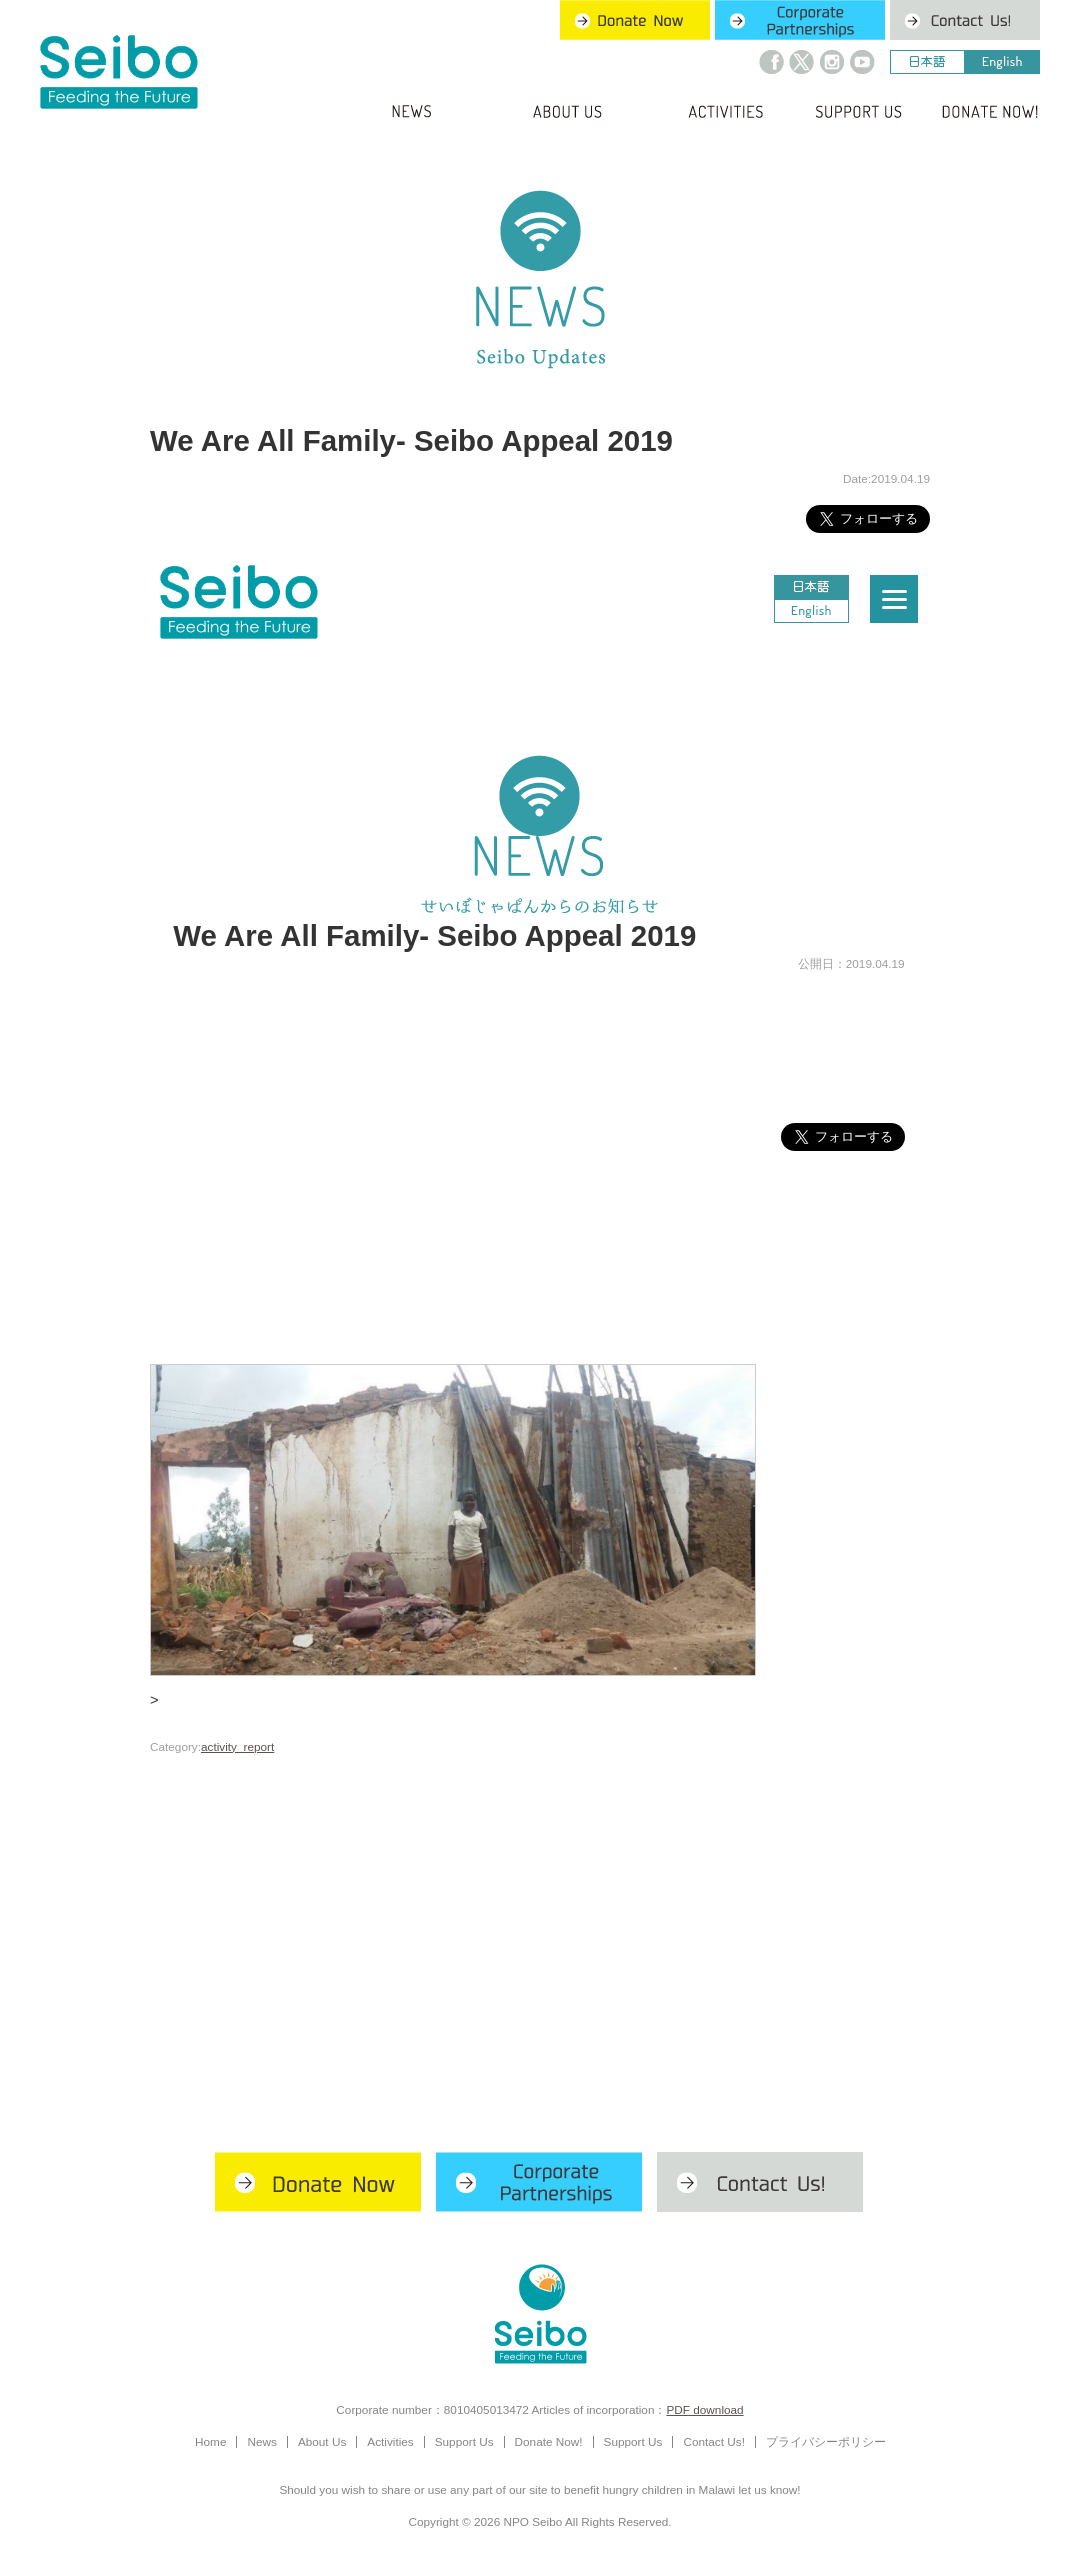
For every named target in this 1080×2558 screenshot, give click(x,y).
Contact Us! (713, 2441)
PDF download (704, 2409)
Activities (390, 2441)
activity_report (237, 1746)
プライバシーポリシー (826, 2441)
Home (210, 2441)
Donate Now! (549, 2441)
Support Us (464, 2441)
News (261, 2441)
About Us (322, 2441)
